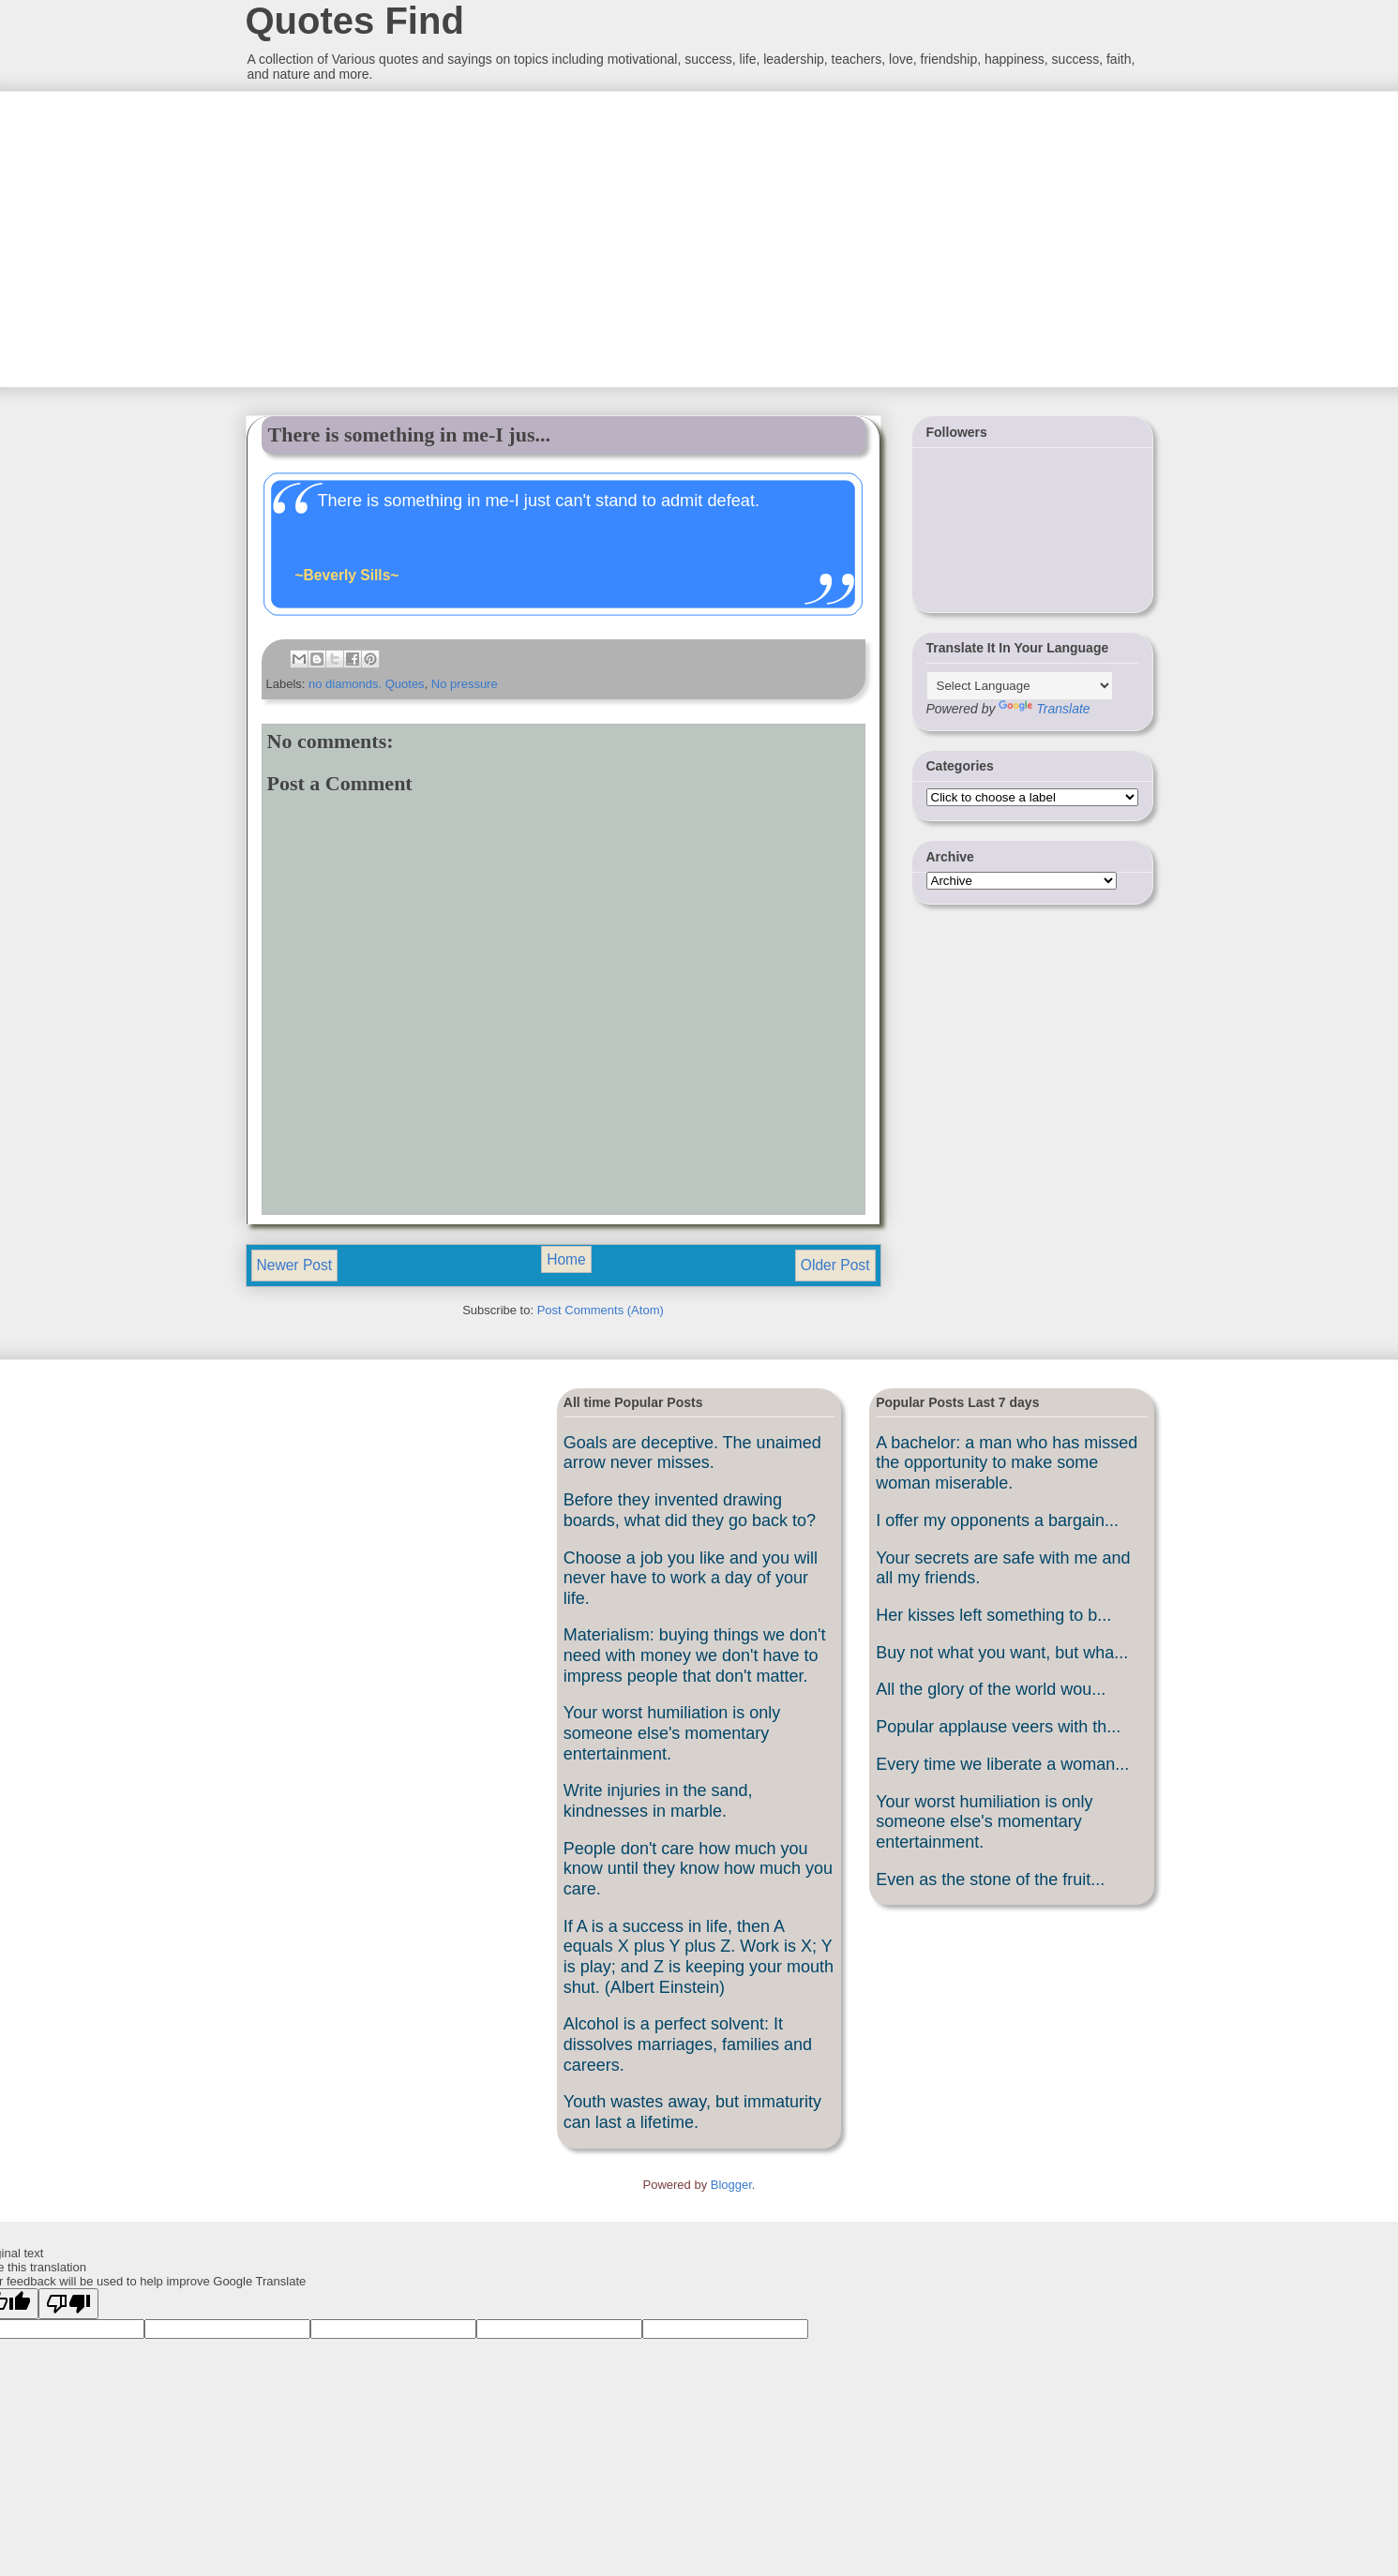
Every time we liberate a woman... (1002, 1764)
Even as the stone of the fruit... (990, 1879)
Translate (1044, 708)
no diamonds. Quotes (366, 684)
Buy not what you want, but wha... (1002, 1652)
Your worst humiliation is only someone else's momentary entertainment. (672, 1732)
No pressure (464, 684)
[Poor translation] (68, 2303)
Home (566, 1259)
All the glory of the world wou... (990, 1689)
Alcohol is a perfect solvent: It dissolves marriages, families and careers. (688, 2044)
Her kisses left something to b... (993, 1615)
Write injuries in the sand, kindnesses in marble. (658, 1800)
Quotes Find (355, 20)
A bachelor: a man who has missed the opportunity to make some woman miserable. (1006, 1462)
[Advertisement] (385, 237)
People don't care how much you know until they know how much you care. (698, 1868)
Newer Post (295, 1265)
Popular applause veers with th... (998, 1726)
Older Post (835, 1265)
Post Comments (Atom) (600, 1310)
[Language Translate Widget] (1019, 685)
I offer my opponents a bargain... (997, 1520)
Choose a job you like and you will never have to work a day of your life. (691, 1578)
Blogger (731, 2185)
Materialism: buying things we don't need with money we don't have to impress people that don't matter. (695, 1655)
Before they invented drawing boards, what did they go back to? (690, 1510)
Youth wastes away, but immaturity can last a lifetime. (692, 2112)
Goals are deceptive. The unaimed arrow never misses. (692, 1453)
